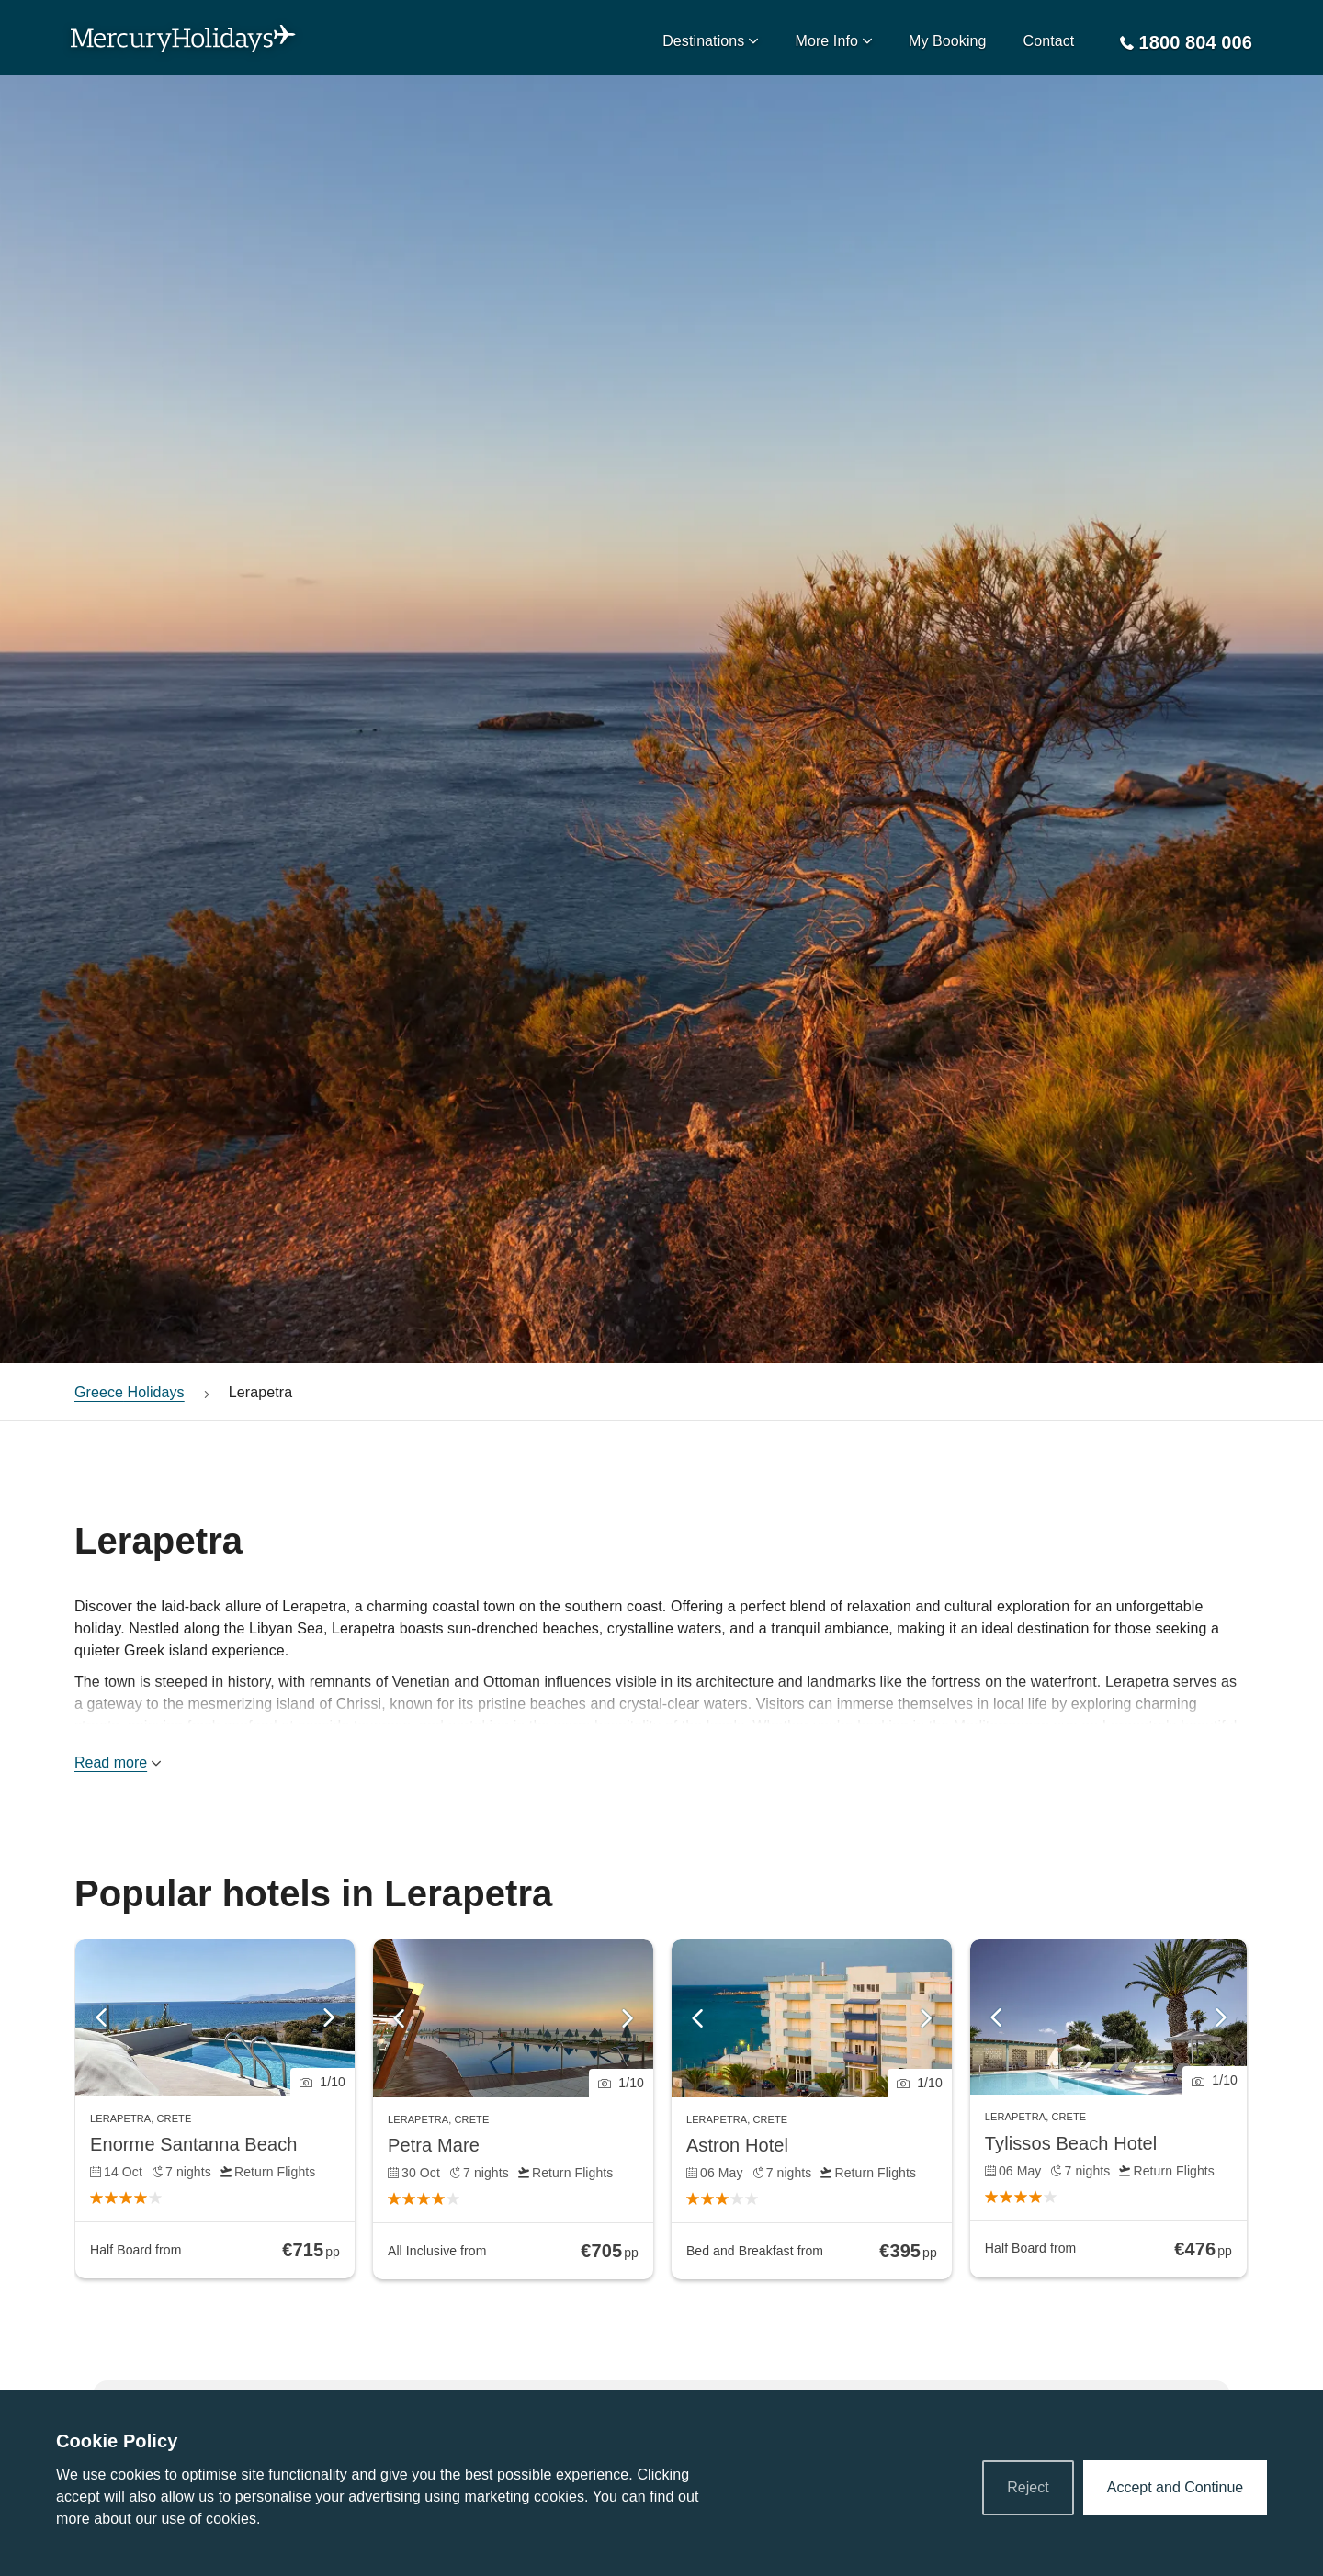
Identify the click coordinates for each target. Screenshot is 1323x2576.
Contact (1049, 41)
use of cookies (208, 2518)
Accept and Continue (1175, 2487)
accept (78, 2496)
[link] (215, 2108)
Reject (1027, 2487)
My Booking (948, 41)
